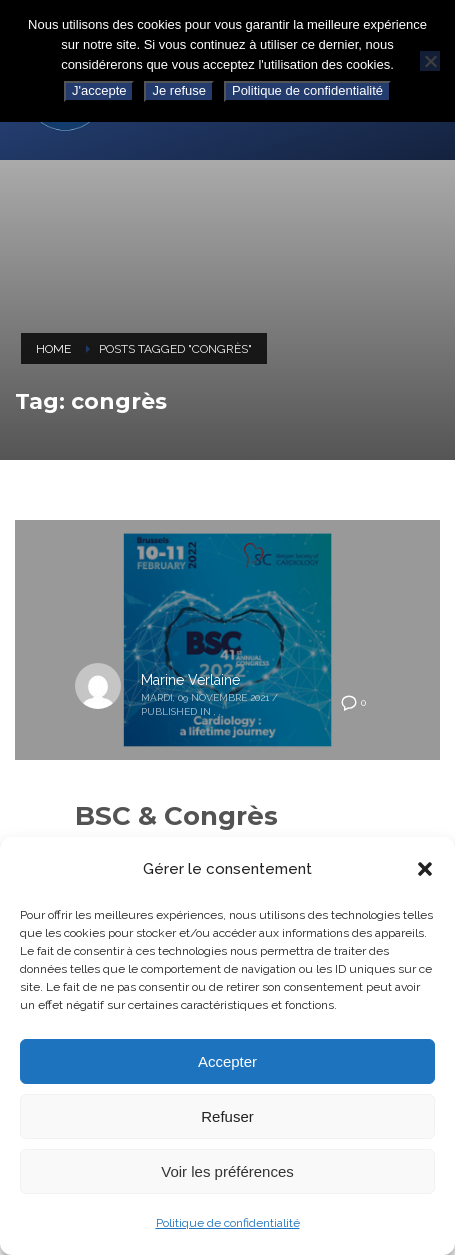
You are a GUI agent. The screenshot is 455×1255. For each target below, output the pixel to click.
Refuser (227, 1116)
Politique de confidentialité (228, 1223)
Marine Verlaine (190, 680)
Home (53, 349)
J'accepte (99, 90)
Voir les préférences (227, 1171)
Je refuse (178, 90)
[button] (425, 869)
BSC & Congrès (176, 816)
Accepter (227, 1061)
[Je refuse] (430, 61)
